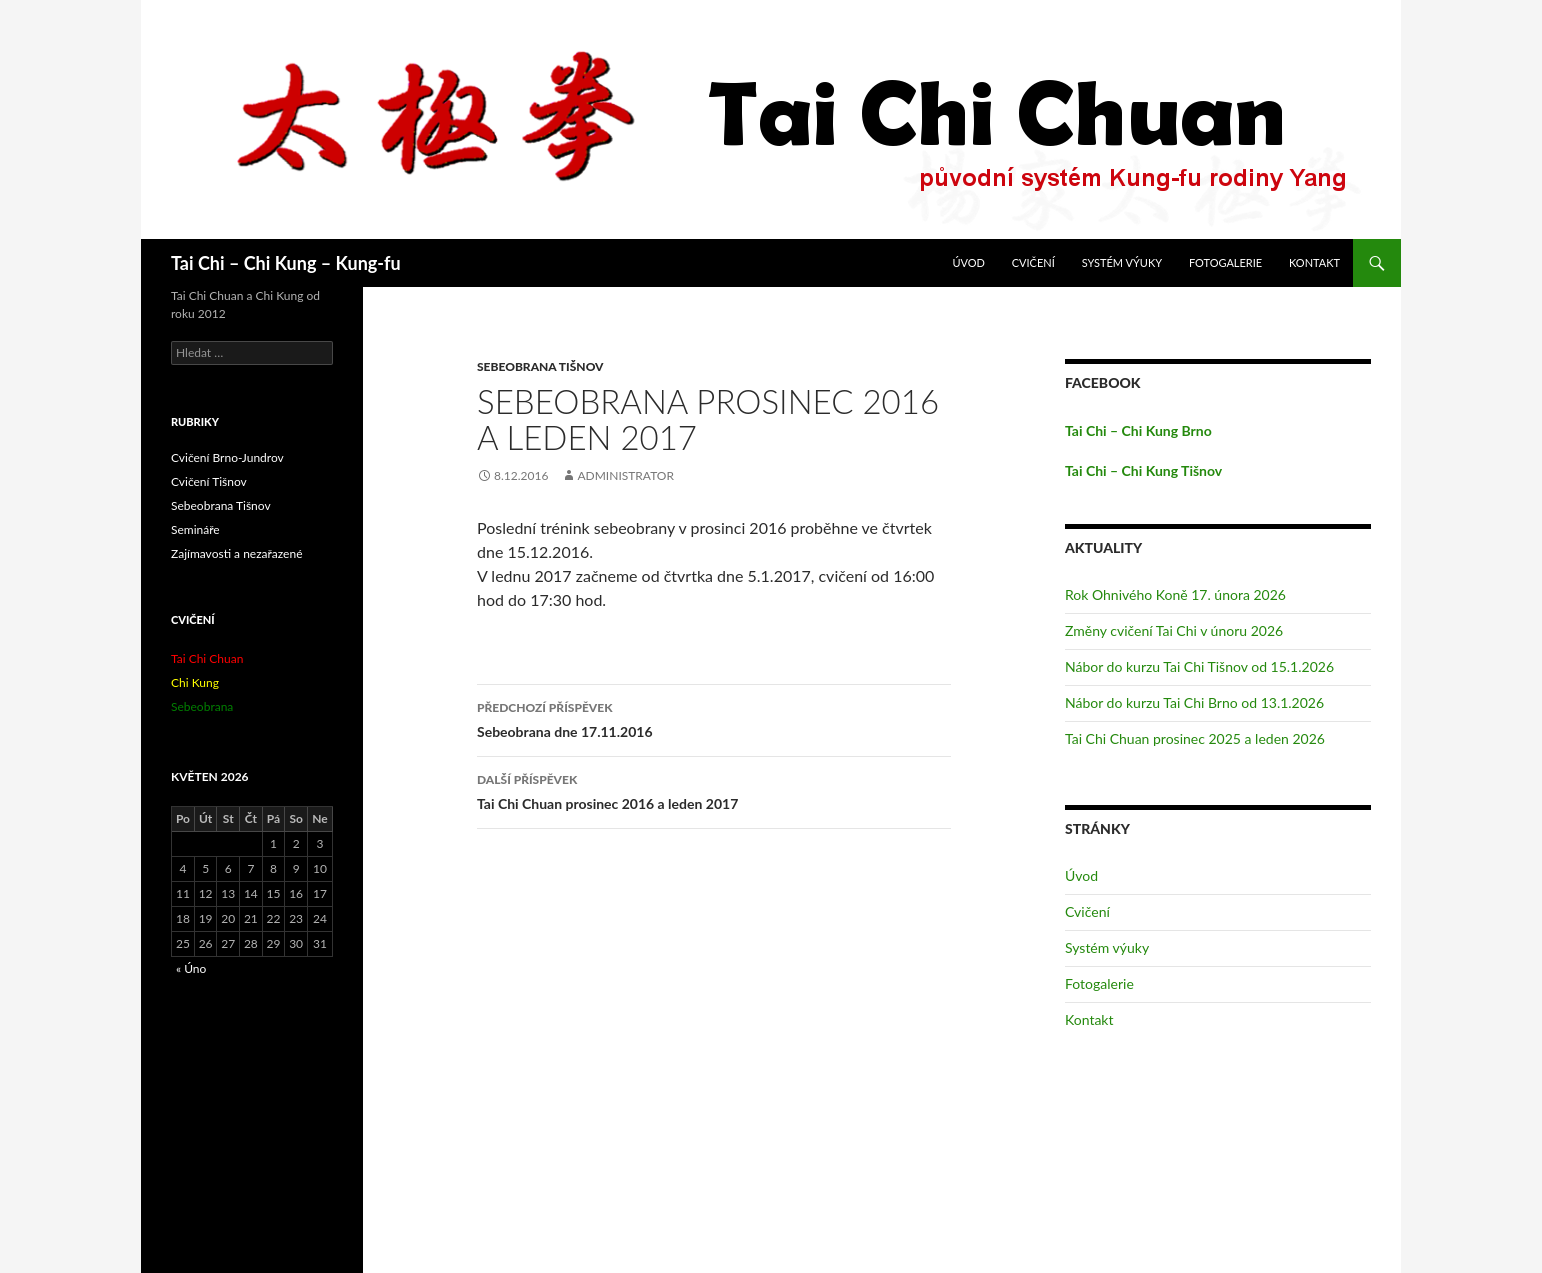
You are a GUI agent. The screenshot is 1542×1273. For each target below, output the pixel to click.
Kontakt (1314, 262)
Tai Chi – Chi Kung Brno (1138, 430)
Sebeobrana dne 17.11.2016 (714, 718)
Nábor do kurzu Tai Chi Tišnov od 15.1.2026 (1199, 666)
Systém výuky (1122, 262)
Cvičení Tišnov (209, 481)
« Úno (191, 968)
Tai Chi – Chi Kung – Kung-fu (286, 263)
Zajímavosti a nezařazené (236, 553)
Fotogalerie (1225, 262)
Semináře (195, 529)
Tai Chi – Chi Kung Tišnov (1143, 470)
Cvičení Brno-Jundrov (227, 457)
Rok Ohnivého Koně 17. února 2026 (1175, 594)
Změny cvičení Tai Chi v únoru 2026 (1174, 630)
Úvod (968, 262)
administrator (625, 475)
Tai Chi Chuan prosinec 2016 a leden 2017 (714, 790)
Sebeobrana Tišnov (540, 366)
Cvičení (1033, 262)
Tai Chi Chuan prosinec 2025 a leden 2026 (1195, 738)
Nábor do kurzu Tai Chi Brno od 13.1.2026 (1194, 702)
